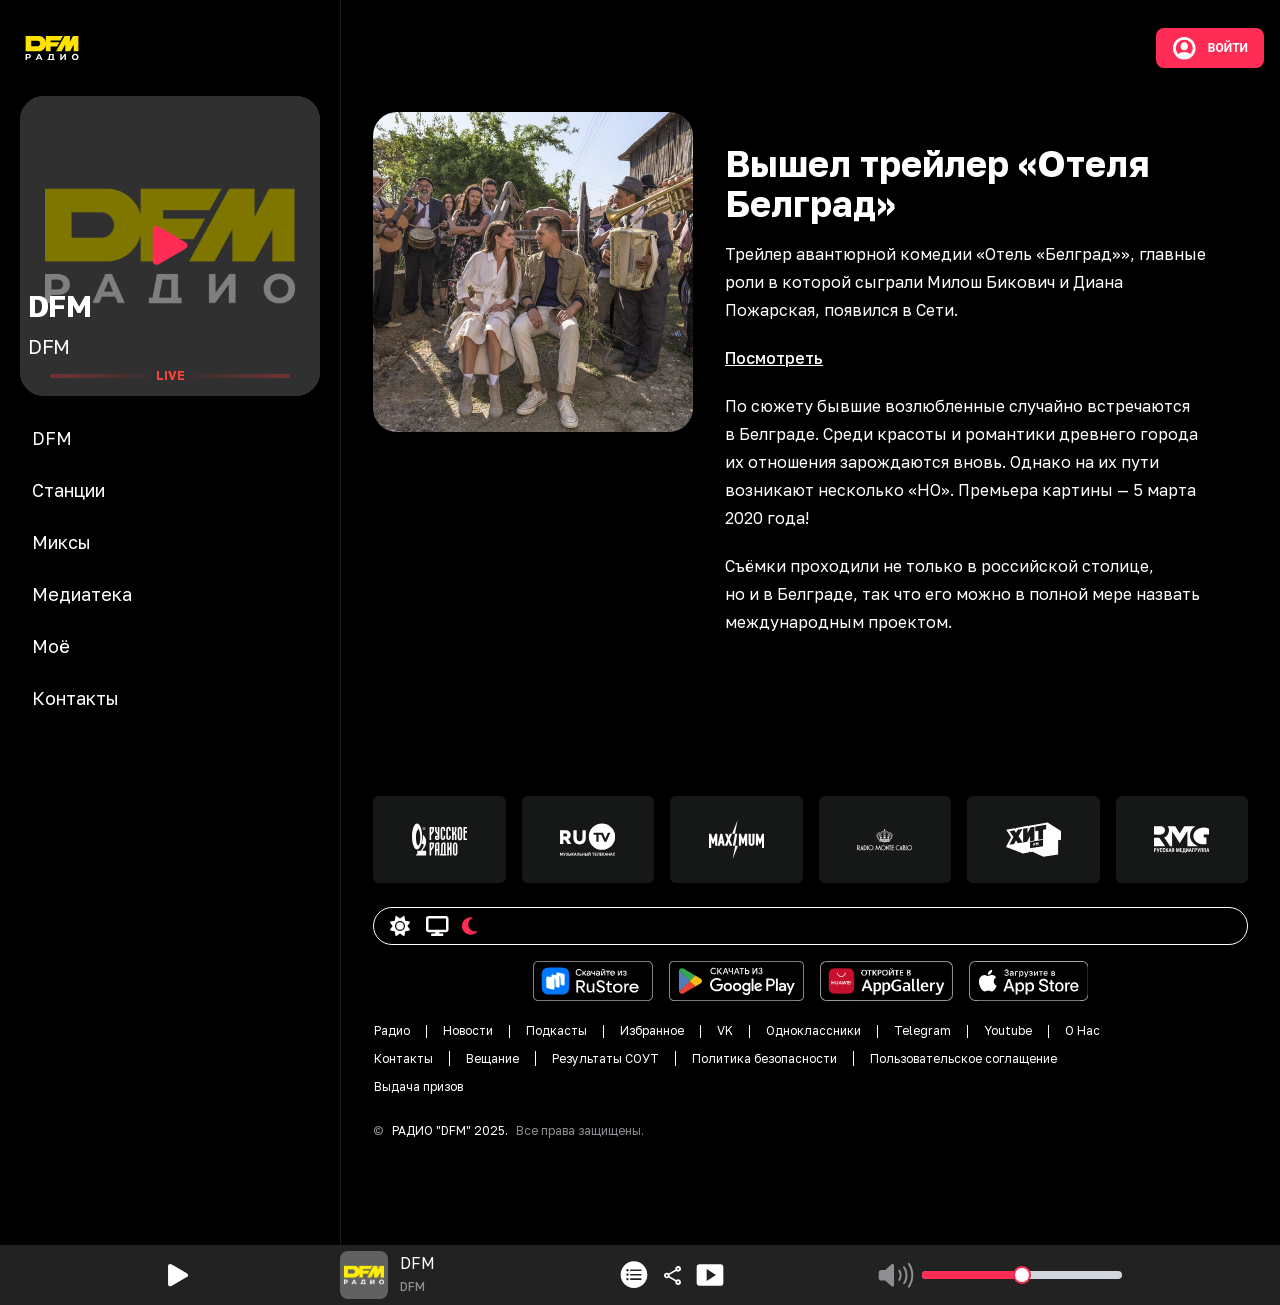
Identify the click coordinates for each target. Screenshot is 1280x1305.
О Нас (1082, 1030)
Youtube (1008, 1030)
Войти (1210, 48)
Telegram (922, 1030)
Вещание (492, 1058)
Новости (468, 1030)
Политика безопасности (764, 1058)
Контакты (403, 1058)
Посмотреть (774, 358)
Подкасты (556, 1030)
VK (725, 1030)
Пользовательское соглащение (963, 1058)
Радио (392, 1030)
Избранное (652, 1030)
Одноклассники (813, 1030)
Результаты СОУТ (605, 1058)
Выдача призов (418, 1086)
